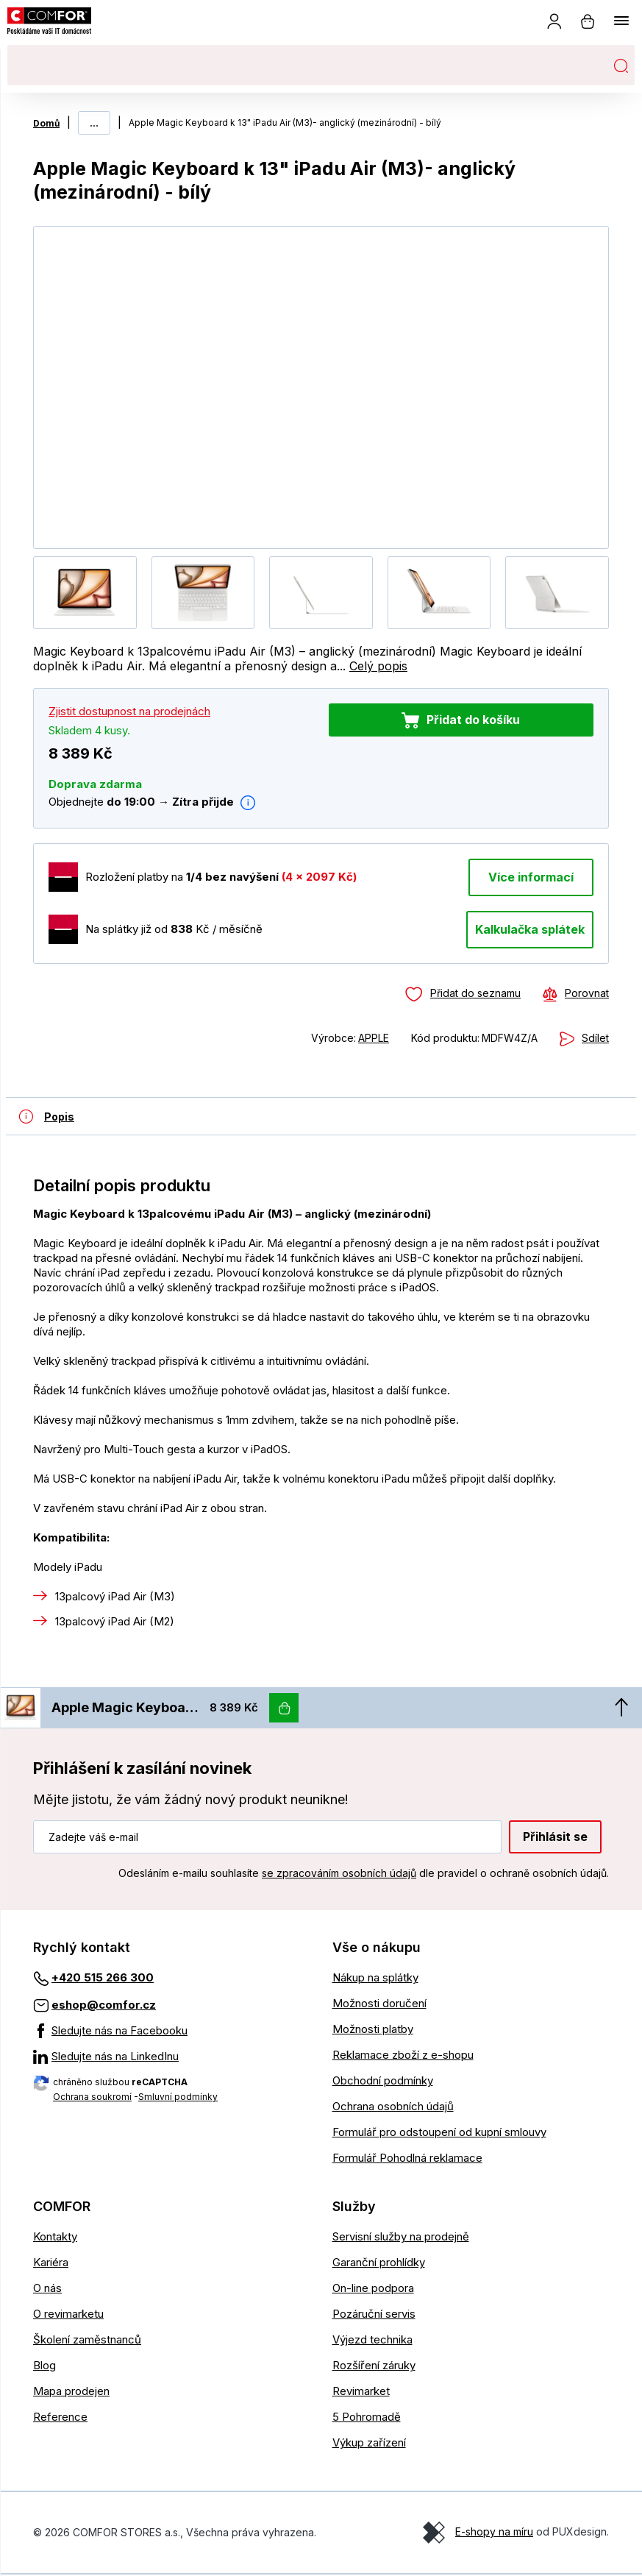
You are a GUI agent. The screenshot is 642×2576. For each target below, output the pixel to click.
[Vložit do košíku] (284, 1708)
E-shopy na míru (494, 2532)
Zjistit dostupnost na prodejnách (129, 711)
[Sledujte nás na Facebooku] (171, 2032)
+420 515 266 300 (102, 1979)
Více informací (531, 877)
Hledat (620, 65)
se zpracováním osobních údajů (339, 1874)
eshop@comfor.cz (103, 2006)
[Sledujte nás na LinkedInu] (171, 2058)
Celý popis (378, 666)
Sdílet (595, 1038)
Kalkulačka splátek (530, 929)
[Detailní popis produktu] (40, 1116)
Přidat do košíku (473, 719)
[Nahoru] (621, 1708)
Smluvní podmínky (178, 2098)
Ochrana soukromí (92, 2098)
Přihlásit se (555, 1837)
